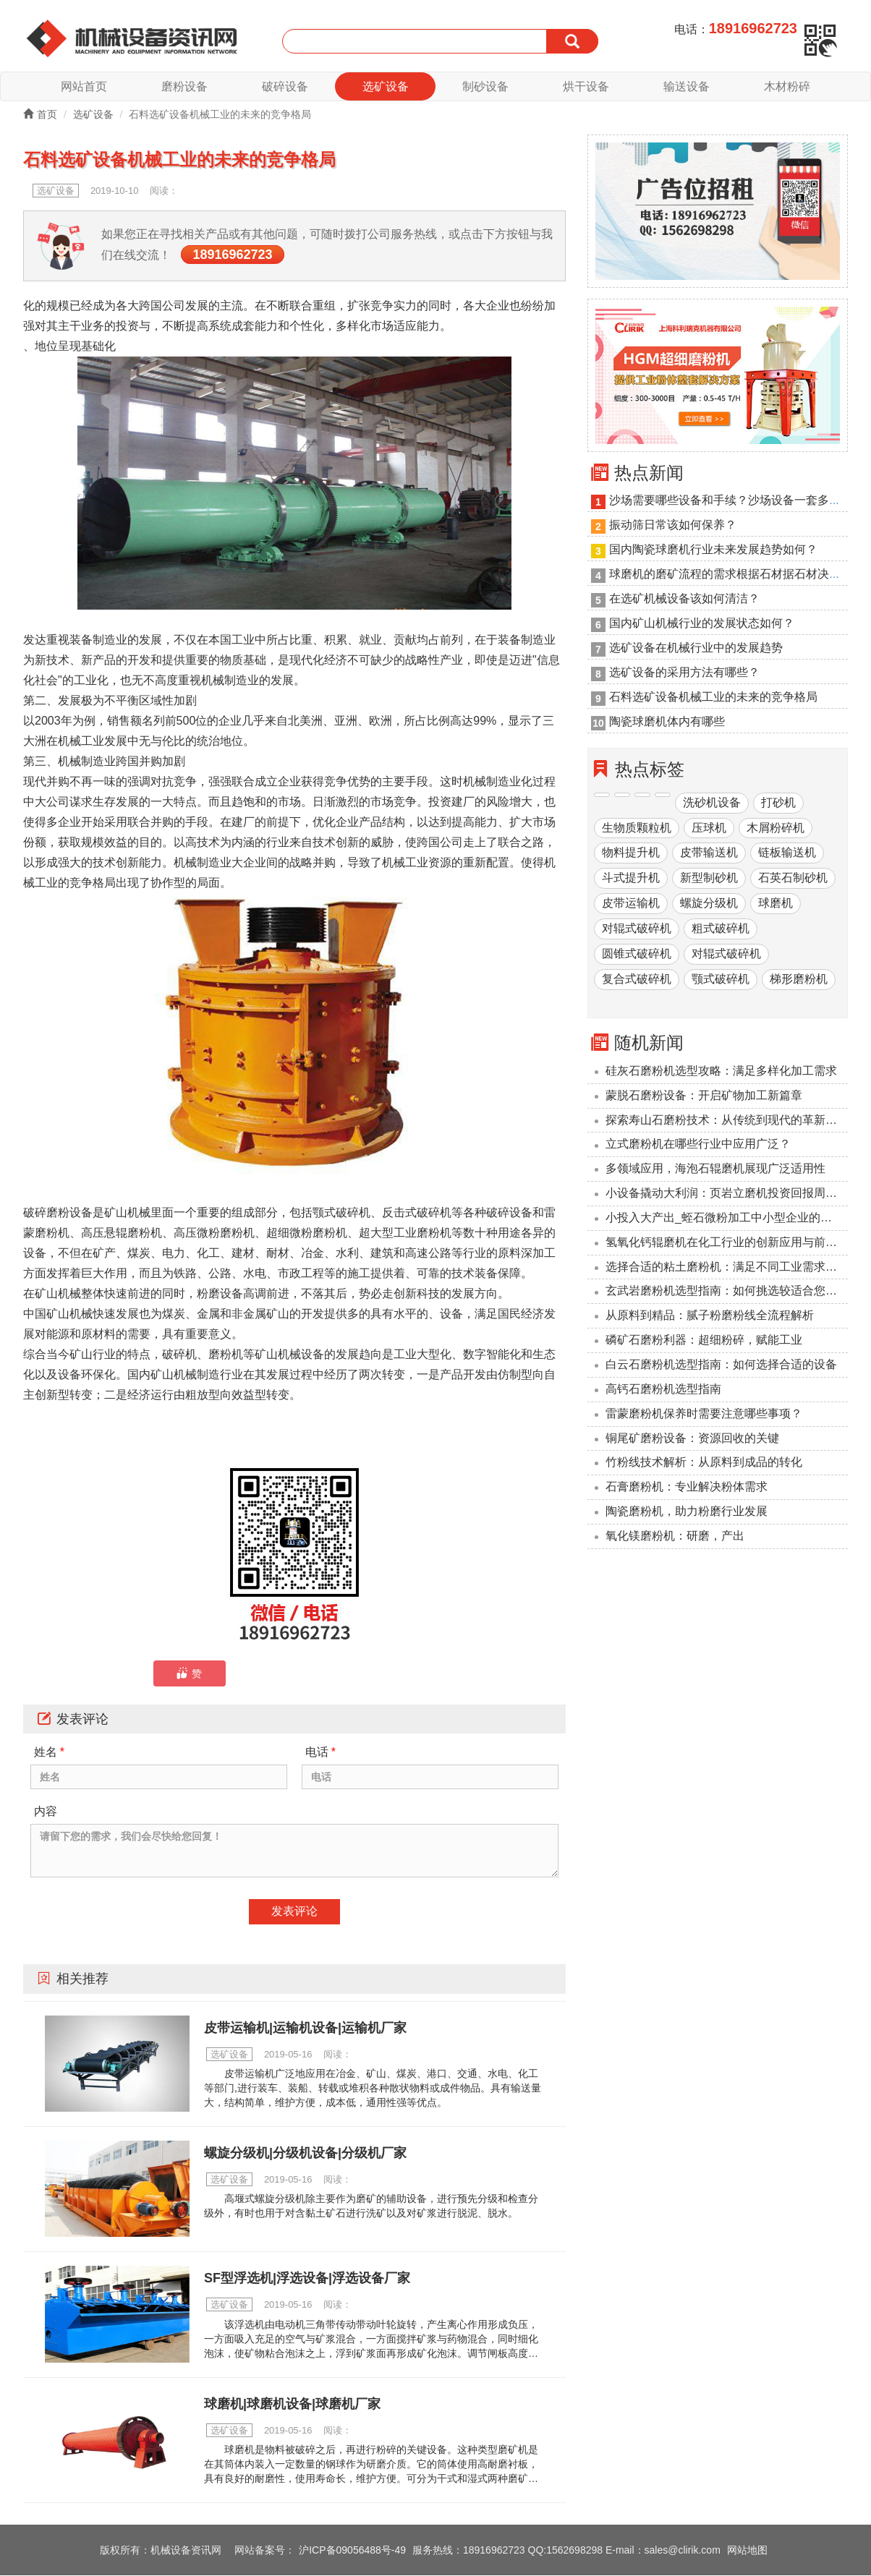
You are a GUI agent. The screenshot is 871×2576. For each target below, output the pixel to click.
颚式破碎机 (720, 979)
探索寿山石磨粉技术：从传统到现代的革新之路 (727, 1120)
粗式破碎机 (720, 929)
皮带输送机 (709, 854)
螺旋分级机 (709, 903)
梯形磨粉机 (799, 979)
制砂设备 (485, 86)
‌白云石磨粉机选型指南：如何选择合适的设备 (721, 1365)
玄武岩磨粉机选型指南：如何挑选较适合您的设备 (727, 1292)
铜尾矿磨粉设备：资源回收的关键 (692, 1439)
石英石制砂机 (793, 879)
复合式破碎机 (636, 979)
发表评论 (294, 1912)
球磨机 (775, 903)
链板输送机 (787, 854)
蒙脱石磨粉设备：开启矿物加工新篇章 (704, 1096)
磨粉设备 (184, 86)
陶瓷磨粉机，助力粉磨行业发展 (687, 1512)
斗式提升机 (631, 879)
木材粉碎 (787, 86)
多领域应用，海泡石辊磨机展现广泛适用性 (715, 1169)
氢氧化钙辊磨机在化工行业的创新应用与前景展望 (727, 1243)
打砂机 (778, 803)
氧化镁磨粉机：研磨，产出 (675, 1536)
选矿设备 (385, 86)
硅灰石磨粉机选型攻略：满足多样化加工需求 (721, 1071)
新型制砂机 (709, 879)
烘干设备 (586, 86)
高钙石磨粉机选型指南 (663, 1389)
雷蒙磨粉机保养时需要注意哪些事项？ (704, 1414)
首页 (40, 115)
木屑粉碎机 (775, 828)
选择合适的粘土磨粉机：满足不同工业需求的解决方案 (727, 1267)
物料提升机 (631, 854)
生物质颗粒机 (636, 828)
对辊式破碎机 (636, 929)
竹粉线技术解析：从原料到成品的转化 (704, 1463)
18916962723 (232, 255)
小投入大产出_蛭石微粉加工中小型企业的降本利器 (727, 1218)
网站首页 (84, 86)
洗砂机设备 (712, 803)
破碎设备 (285, 86)
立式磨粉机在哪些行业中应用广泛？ (698, 1145)
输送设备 (686, 86)
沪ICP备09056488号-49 (352, 2550)
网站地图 (747, 2550)
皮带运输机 (631, 903)
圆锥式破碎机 (636, 954)
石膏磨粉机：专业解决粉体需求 (687, 1487)
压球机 (709, 828)
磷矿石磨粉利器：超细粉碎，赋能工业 (704, 1340)
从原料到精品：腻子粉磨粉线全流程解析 (710, 1316)
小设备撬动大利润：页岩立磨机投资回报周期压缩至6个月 (727, 1193)
